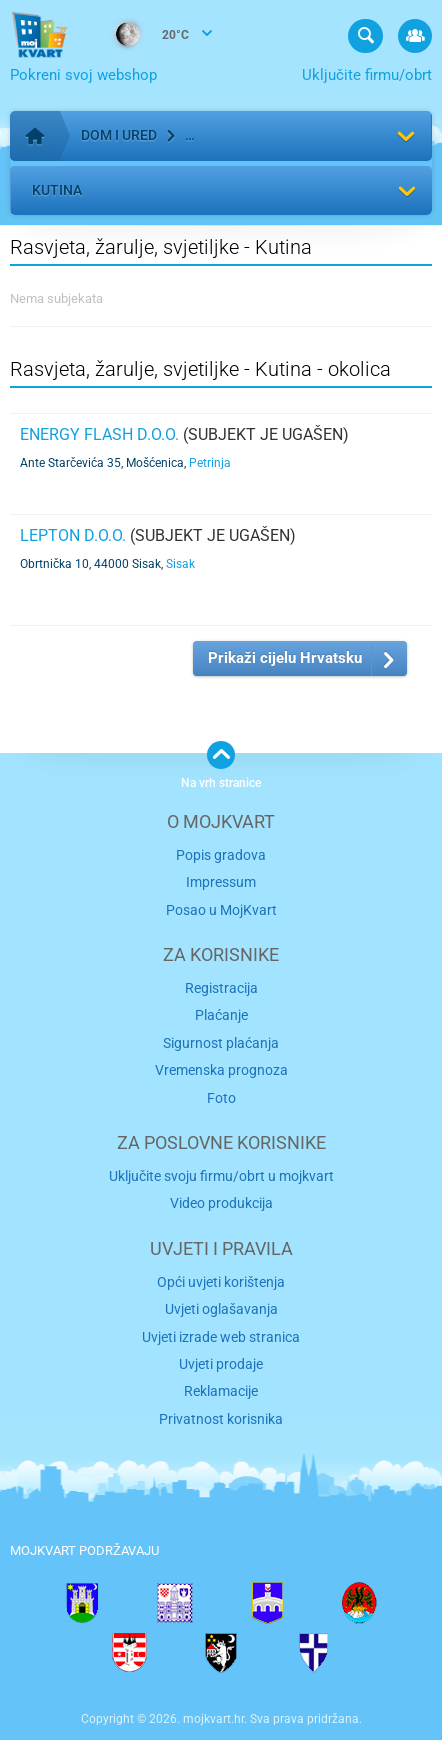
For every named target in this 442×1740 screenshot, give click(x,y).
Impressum (221, 882)
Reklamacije (221, 1391)
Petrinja (210, 463)
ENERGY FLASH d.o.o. (99, 434)
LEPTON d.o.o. (73, 535)
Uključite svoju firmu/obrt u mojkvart (221, 1176)
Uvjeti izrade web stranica (221, 1337)
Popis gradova (221, 855)
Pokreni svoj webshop (83, 75)
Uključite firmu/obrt (367, 75)
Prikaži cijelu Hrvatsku (285, 658)
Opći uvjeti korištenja (221, 1282)
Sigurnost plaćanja (221, 1043)
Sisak (180, 564)
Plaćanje (221, 1015)
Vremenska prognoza (221, 1070)
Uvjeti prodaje (221, 1364)
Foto (221, 1098)
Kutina (57, 190)
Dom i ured (119, 135)
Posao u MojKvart (221, 910)
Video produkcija (221, 1203)
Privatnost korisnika (221, 1419)
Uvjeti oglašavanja (221, 1309)
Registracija (221, 988)
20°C (142, 36)
